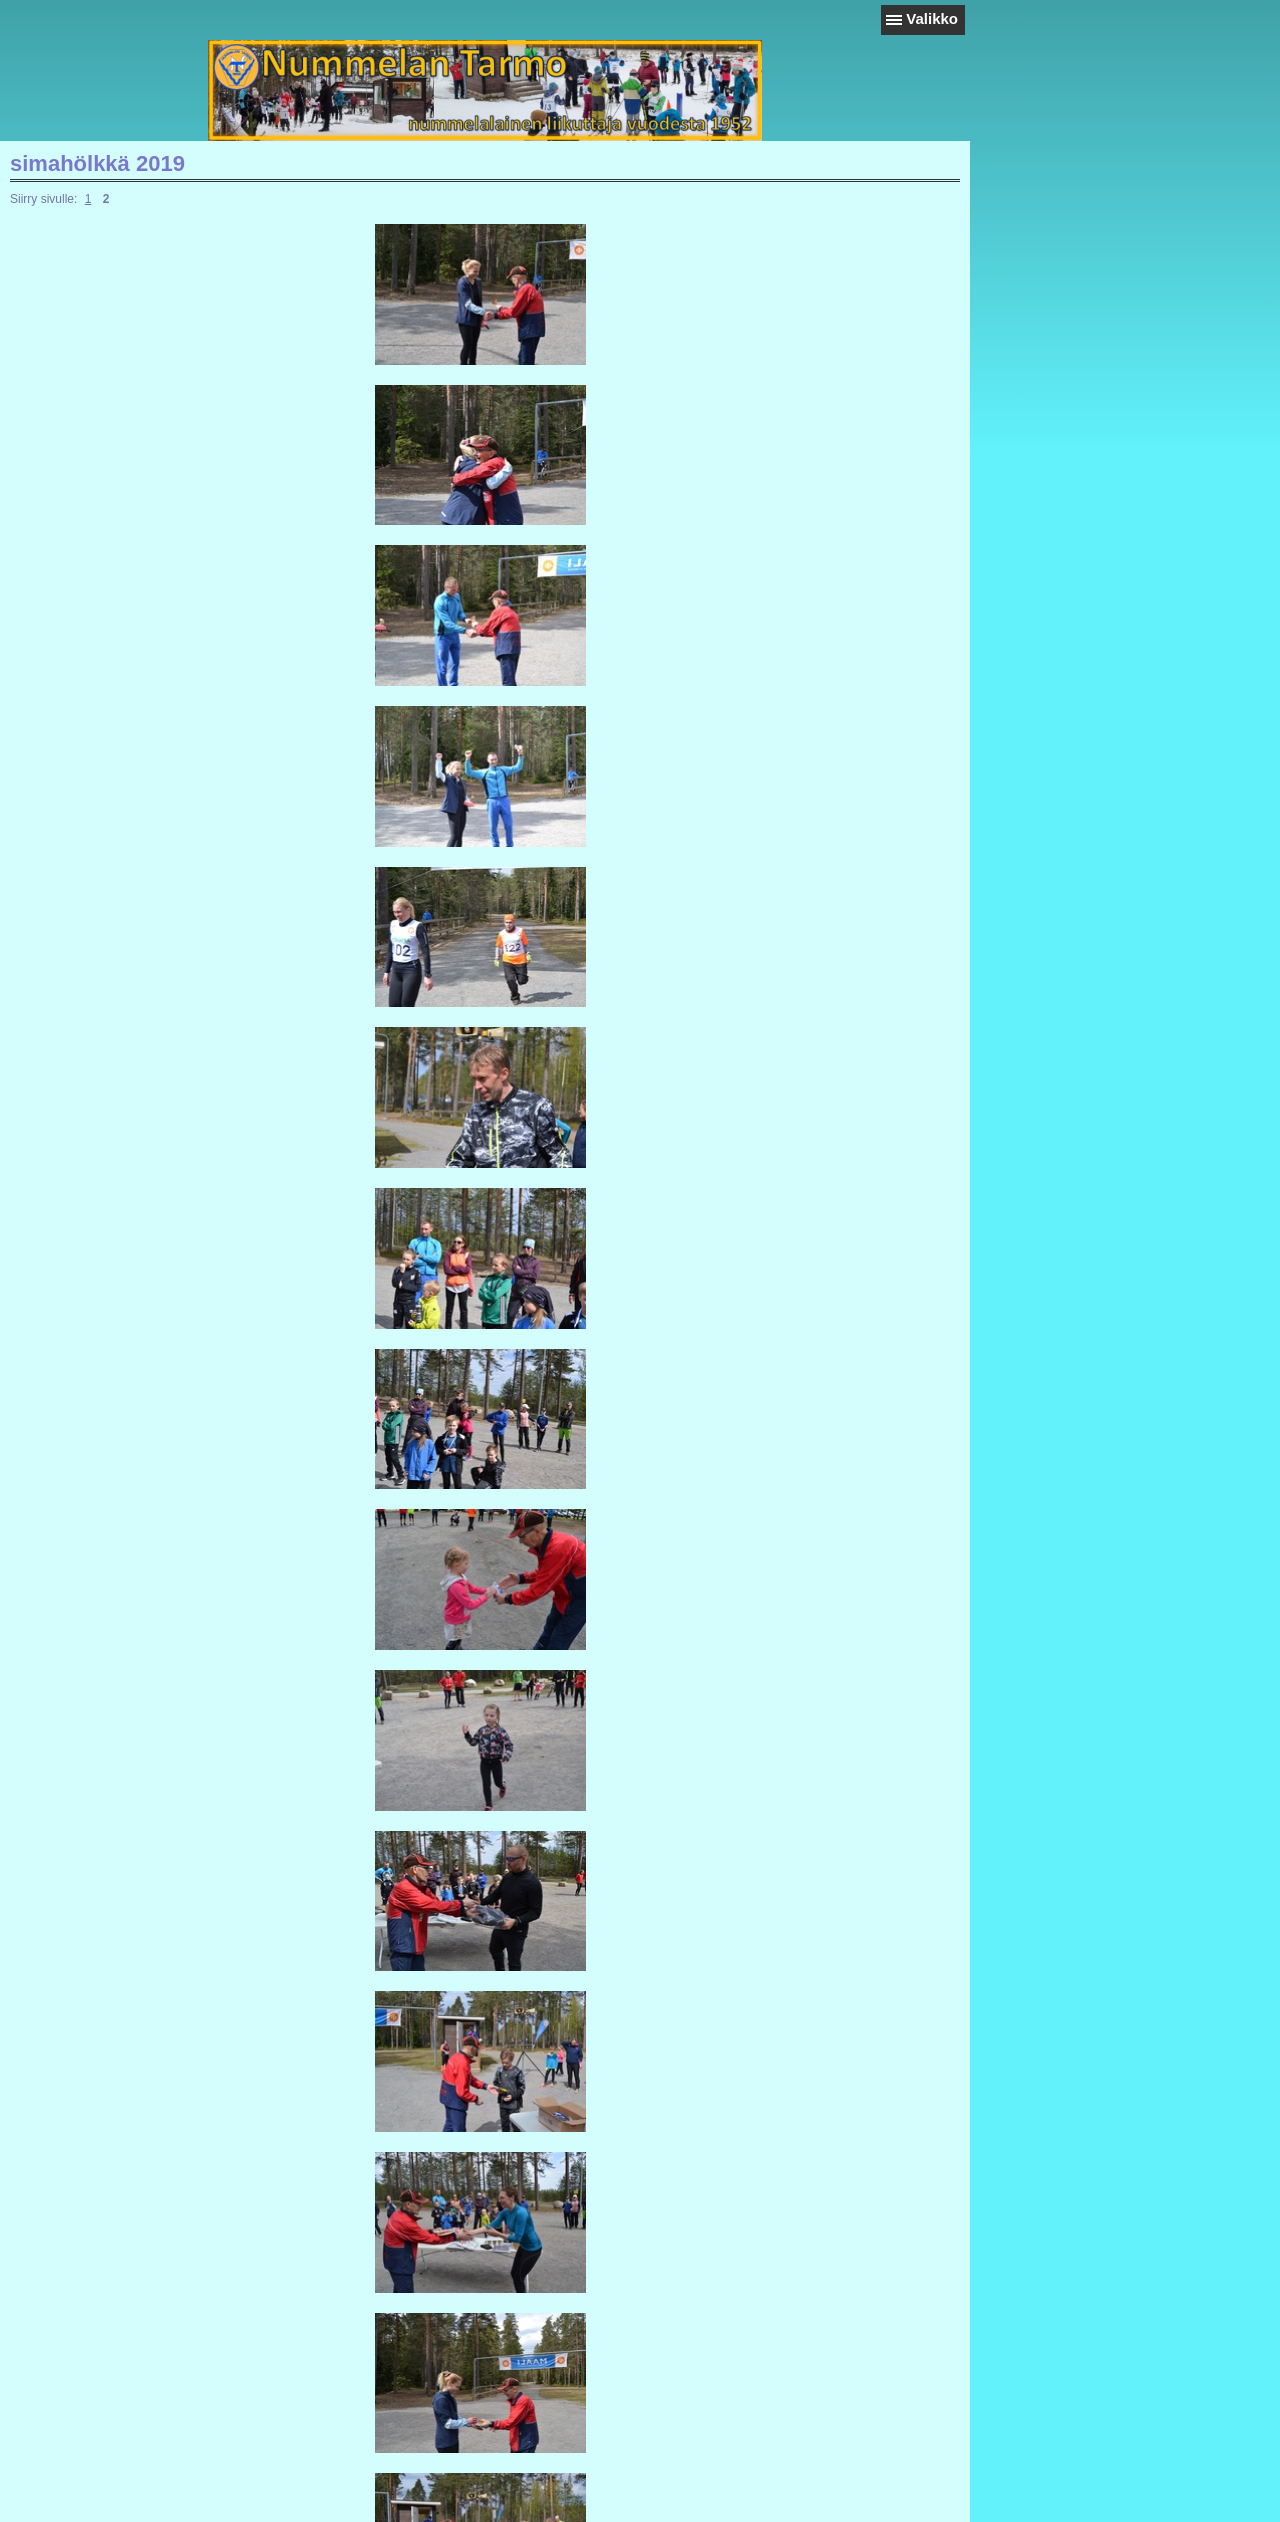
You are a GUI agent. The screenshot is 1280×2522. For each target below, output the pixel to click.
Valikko (932, 18)
